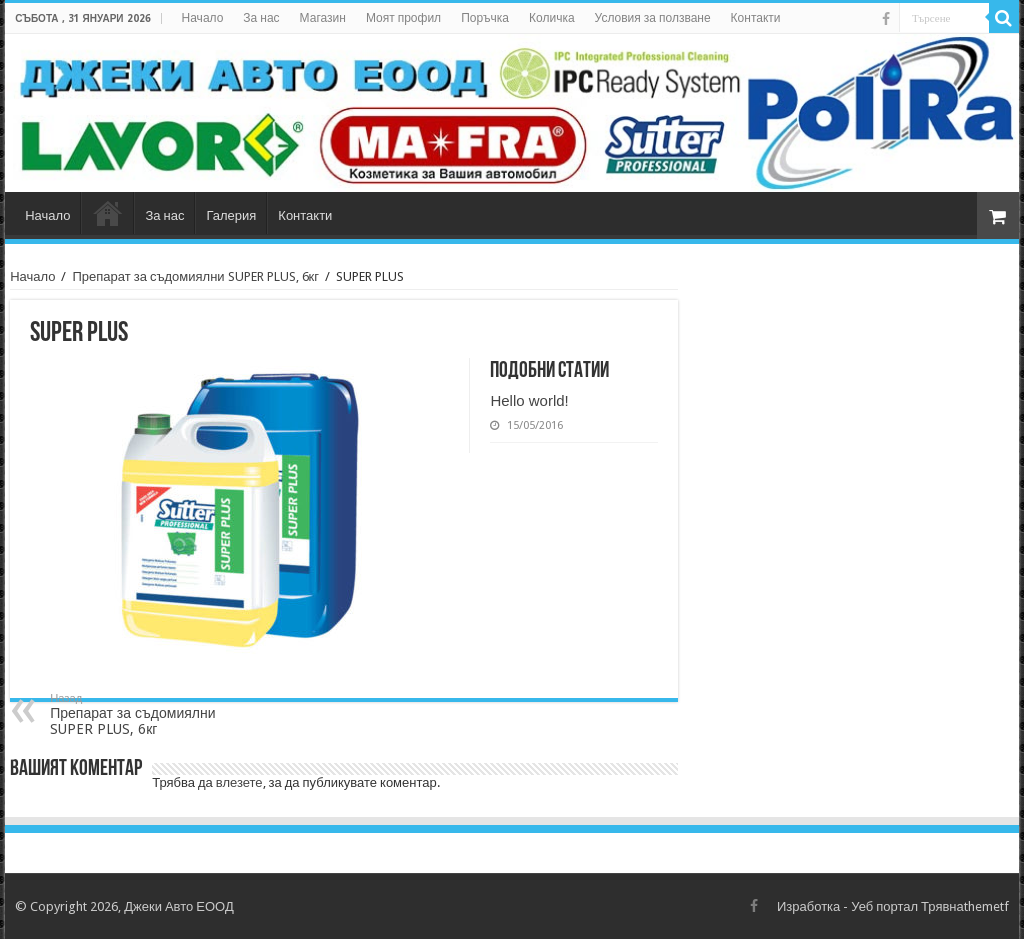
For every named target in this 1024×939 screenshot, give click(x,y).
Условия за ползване (653, 18)
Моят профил (403, 18)
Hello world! (529, 400)
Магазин (323, 18)
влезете (239, 782)
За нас (261, 18)
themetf (986, 906)
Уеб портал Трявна (907, 906)
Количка (552, 18)
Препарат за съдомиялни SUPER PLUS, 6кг (195, 276)
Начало (203, 18)
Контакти (756, 18)
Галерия (231, 215)
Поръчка (485, 18)
